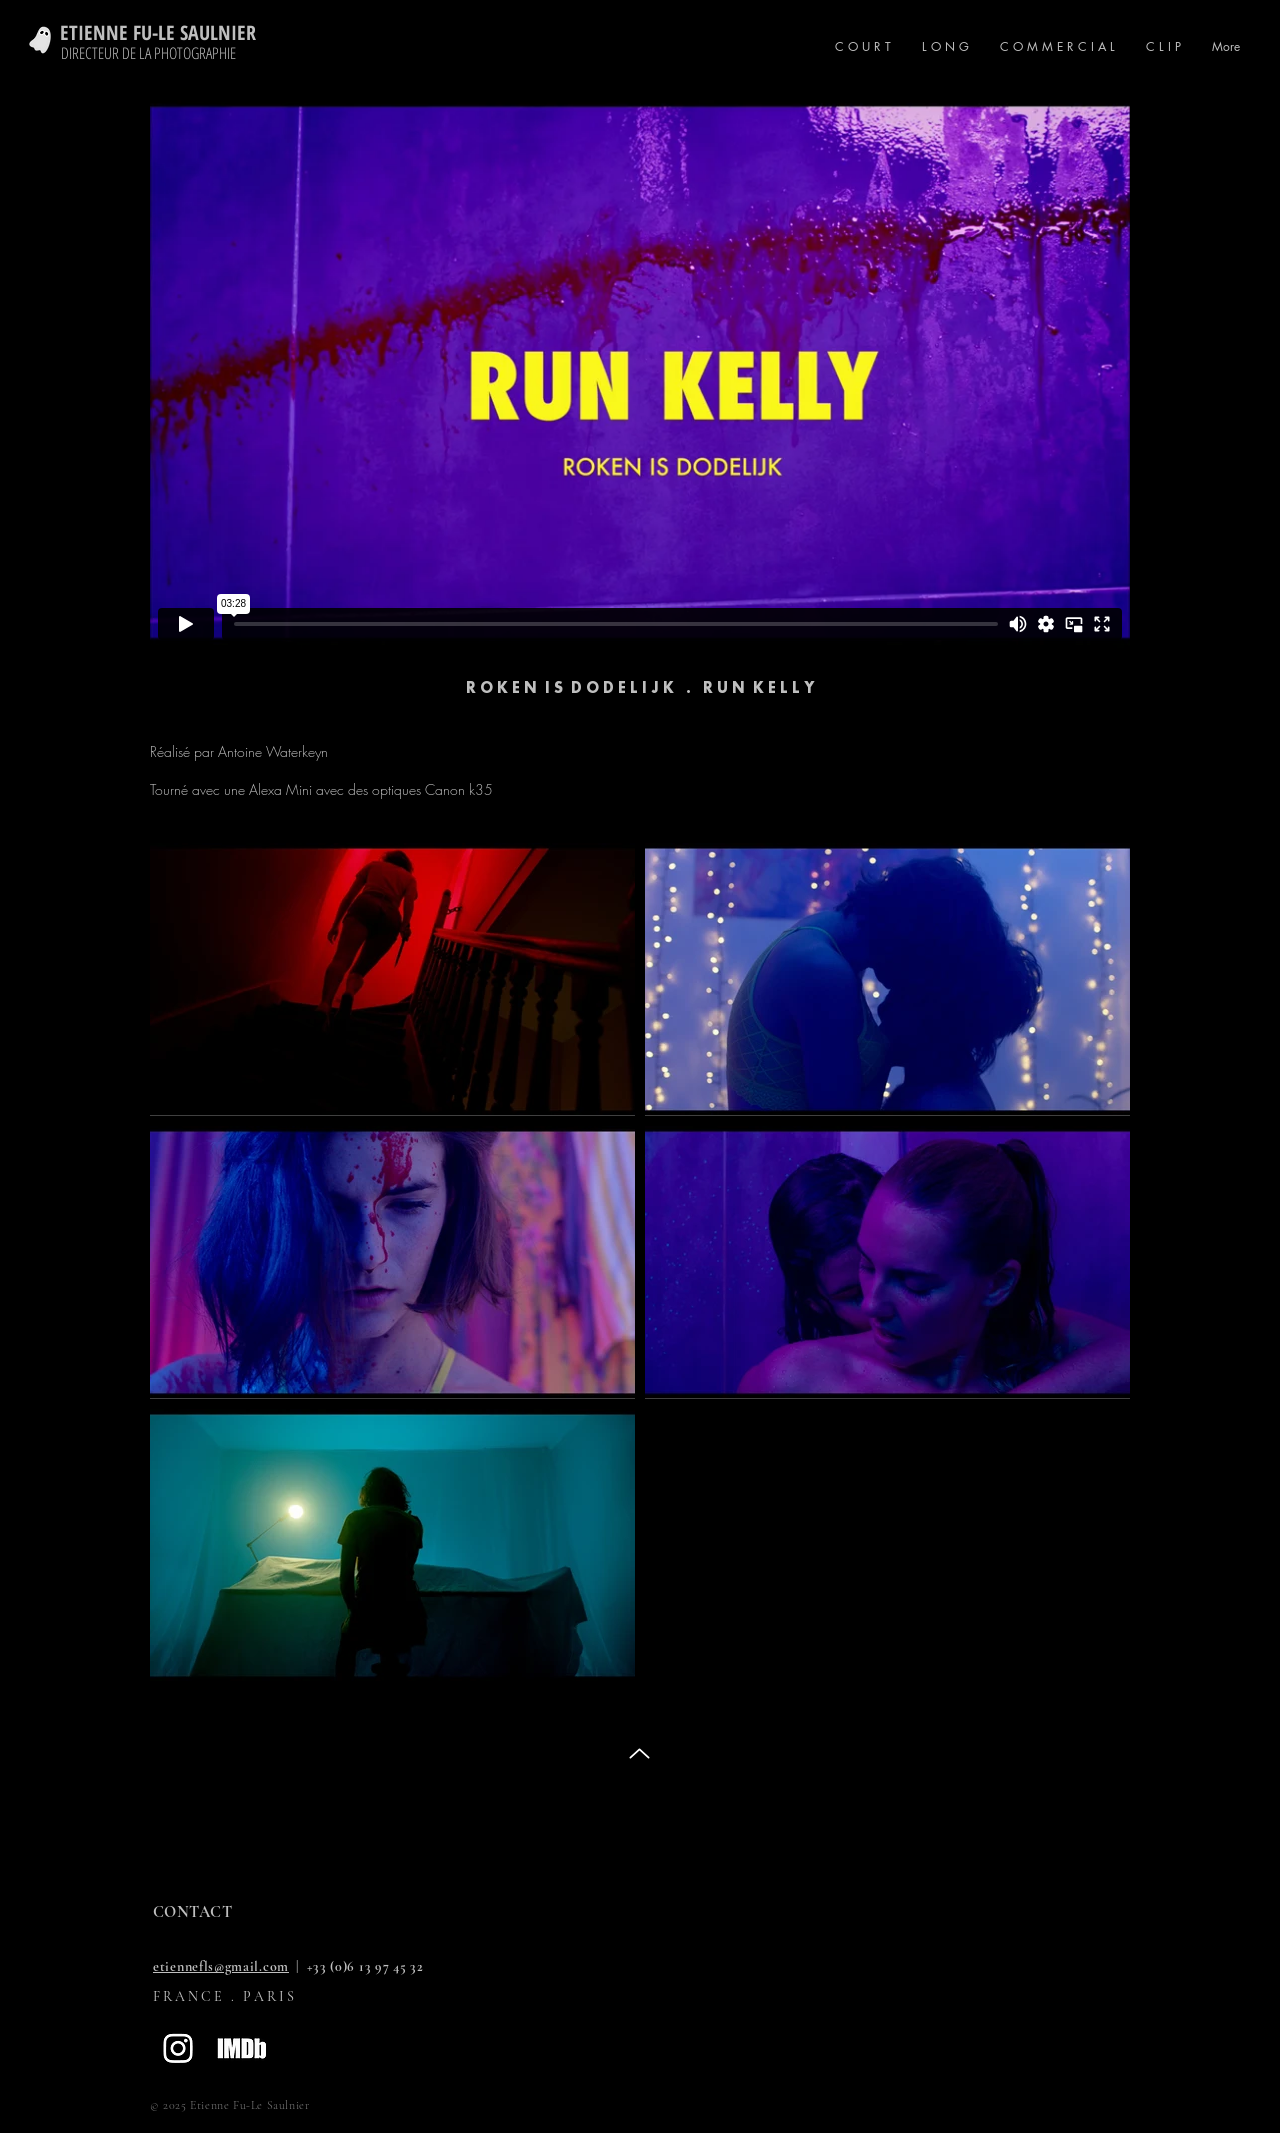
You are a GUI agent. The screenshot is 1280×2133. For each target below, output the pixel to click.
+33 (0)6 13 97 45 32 (365, 1966)
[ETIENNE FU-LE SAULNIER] (175, 33)
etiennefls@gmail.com (221, 1966)
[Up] (639, 1753)
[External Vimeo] (640, 372)
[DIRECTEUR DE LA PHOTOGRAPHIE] (150, 53)
